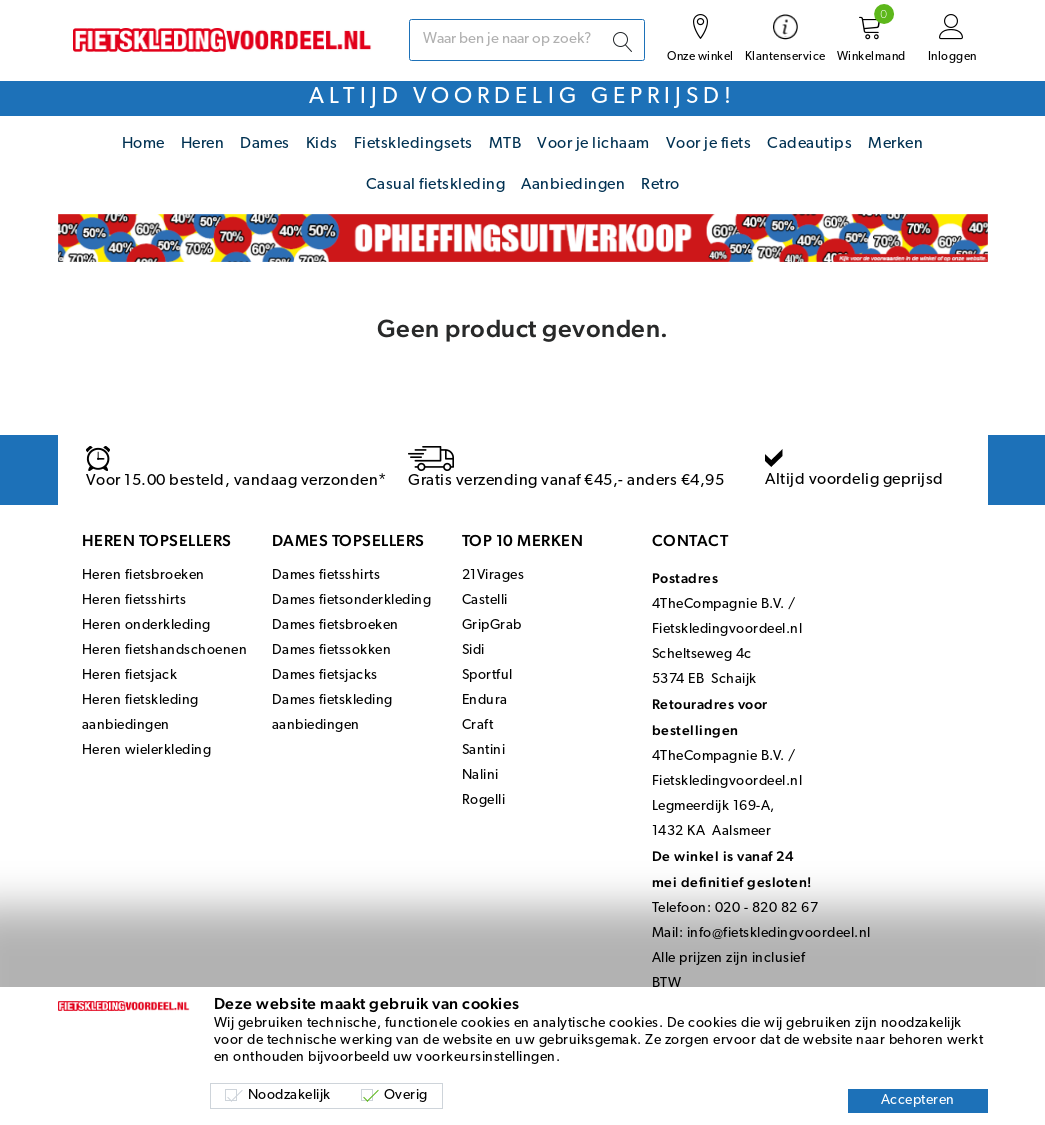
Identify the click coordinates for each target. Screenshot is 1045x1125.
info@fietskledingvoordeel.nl (779, 933)
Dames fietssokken (332, 650)
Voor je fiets (709, 144)
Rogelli (484, 800)
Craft (478, 725)
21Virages (493, 575)
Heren (203, 144)
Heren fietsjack (130, 675)
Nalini (480, 775)
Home (143, 144)
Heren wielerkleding (147, 750)
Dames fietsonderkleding (352, 600)
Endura (485, 700)
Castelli (485, 600)
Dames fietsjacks (325, 675)
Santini (484, 750)
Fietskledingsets (413, 144)
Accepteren (918, 1100)
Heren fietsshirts (134, 600)
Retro (660, 185)
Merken (895, 144)
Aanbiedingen (573, 185)
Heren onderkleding (146, 625)
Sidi (473, 650)
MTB (505, 144)
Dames (265, 144)
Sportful (487, 675)
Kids (322, 144)
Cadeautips (809, 144)
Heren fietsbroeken (143, 575)
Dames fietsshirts (326, 575)
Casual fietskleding (436, 185)
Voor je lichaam (593, 144)
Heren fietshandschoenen (165, 650)
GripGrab (492, 625)
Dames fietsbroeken (335, 625)
